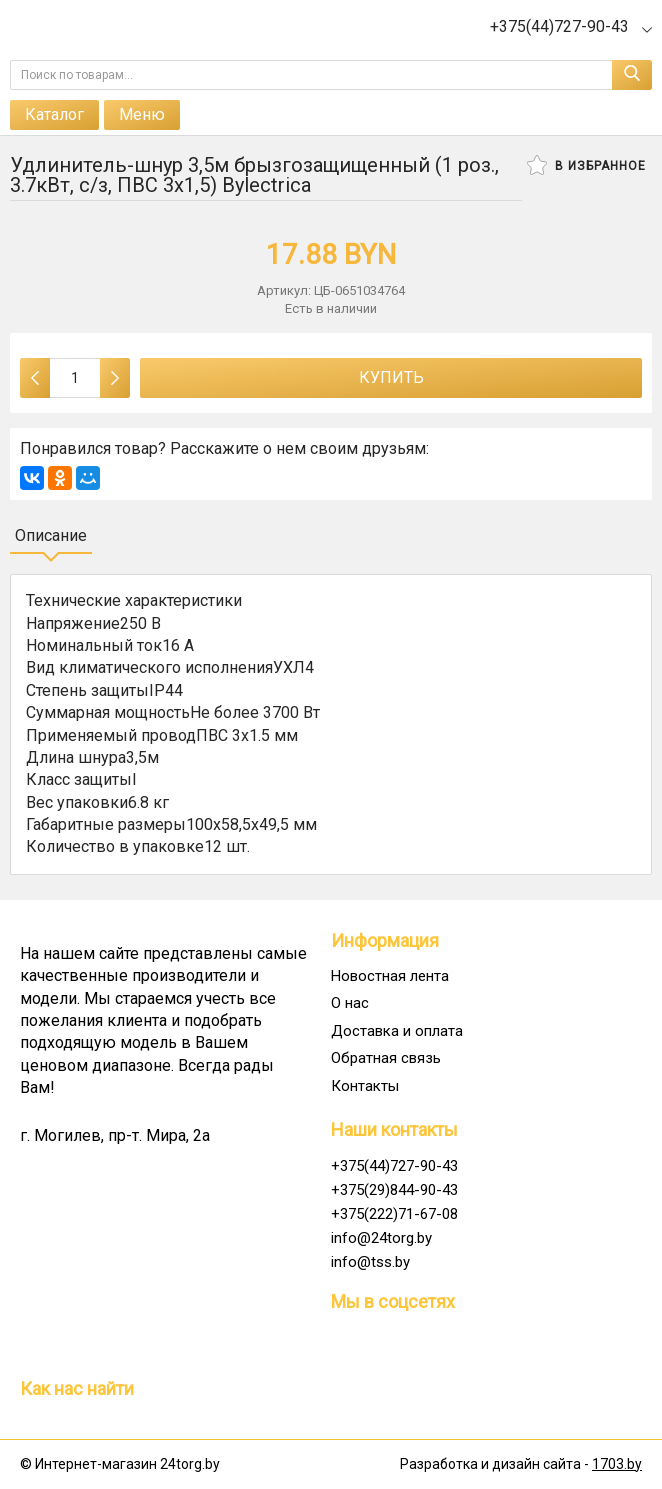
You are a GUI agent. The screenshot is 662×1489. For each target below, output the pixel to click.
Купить (391, 377)
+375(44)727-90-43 (394, 1166)
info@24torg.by (381, 1238)
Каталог (54, 114)
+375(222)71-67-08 (394, 1214)
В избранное (586, 165)
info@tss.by (370, 1262)
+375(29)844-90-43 (394, 1190)
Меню (142, 114)
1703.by (617, 1464)
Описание (51, 535)
